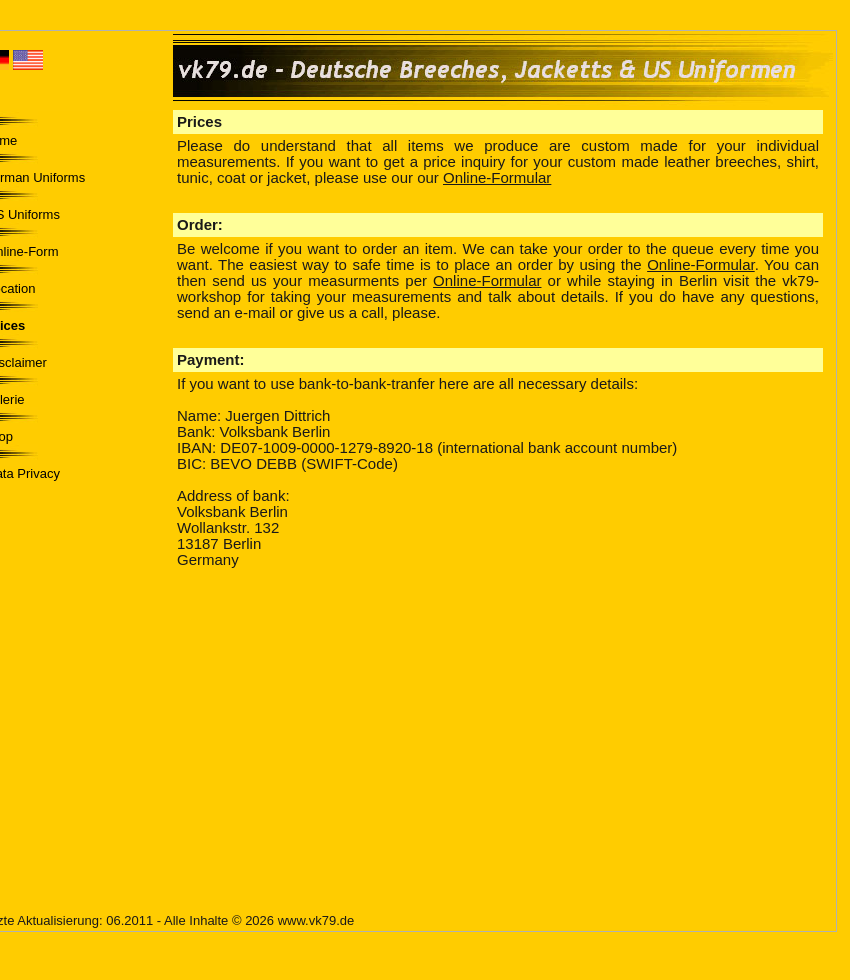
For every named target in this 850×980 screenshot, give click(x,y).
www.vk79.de (316, 920)
